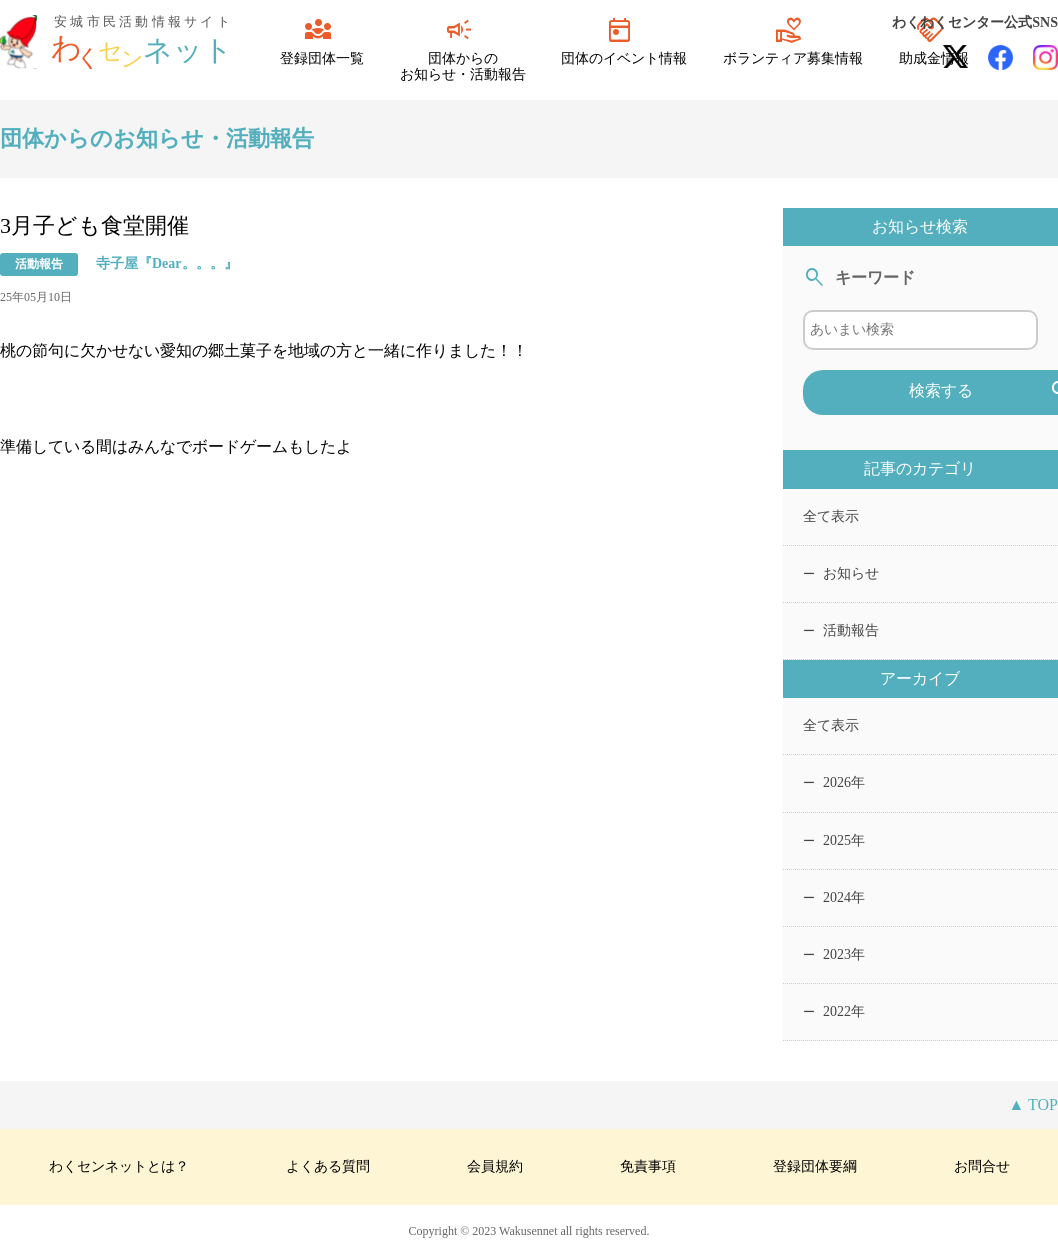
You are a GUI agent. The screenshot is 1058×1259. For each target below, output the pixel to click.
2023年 (834, 954)
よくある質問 (328, 1166)
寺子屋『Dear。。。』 (167, 263)
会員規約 (495, 1166)
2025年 (834, 840)
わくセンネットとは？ (119, 1166)
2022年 (834, 1011)
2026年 (834, 782)
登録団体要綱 (815, 1166)
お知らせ (841, 573)
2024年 (834, 897)
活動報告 (841, 630)
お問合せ (982, 1166)
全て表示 (831, 516)
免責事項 (648, 1166)
